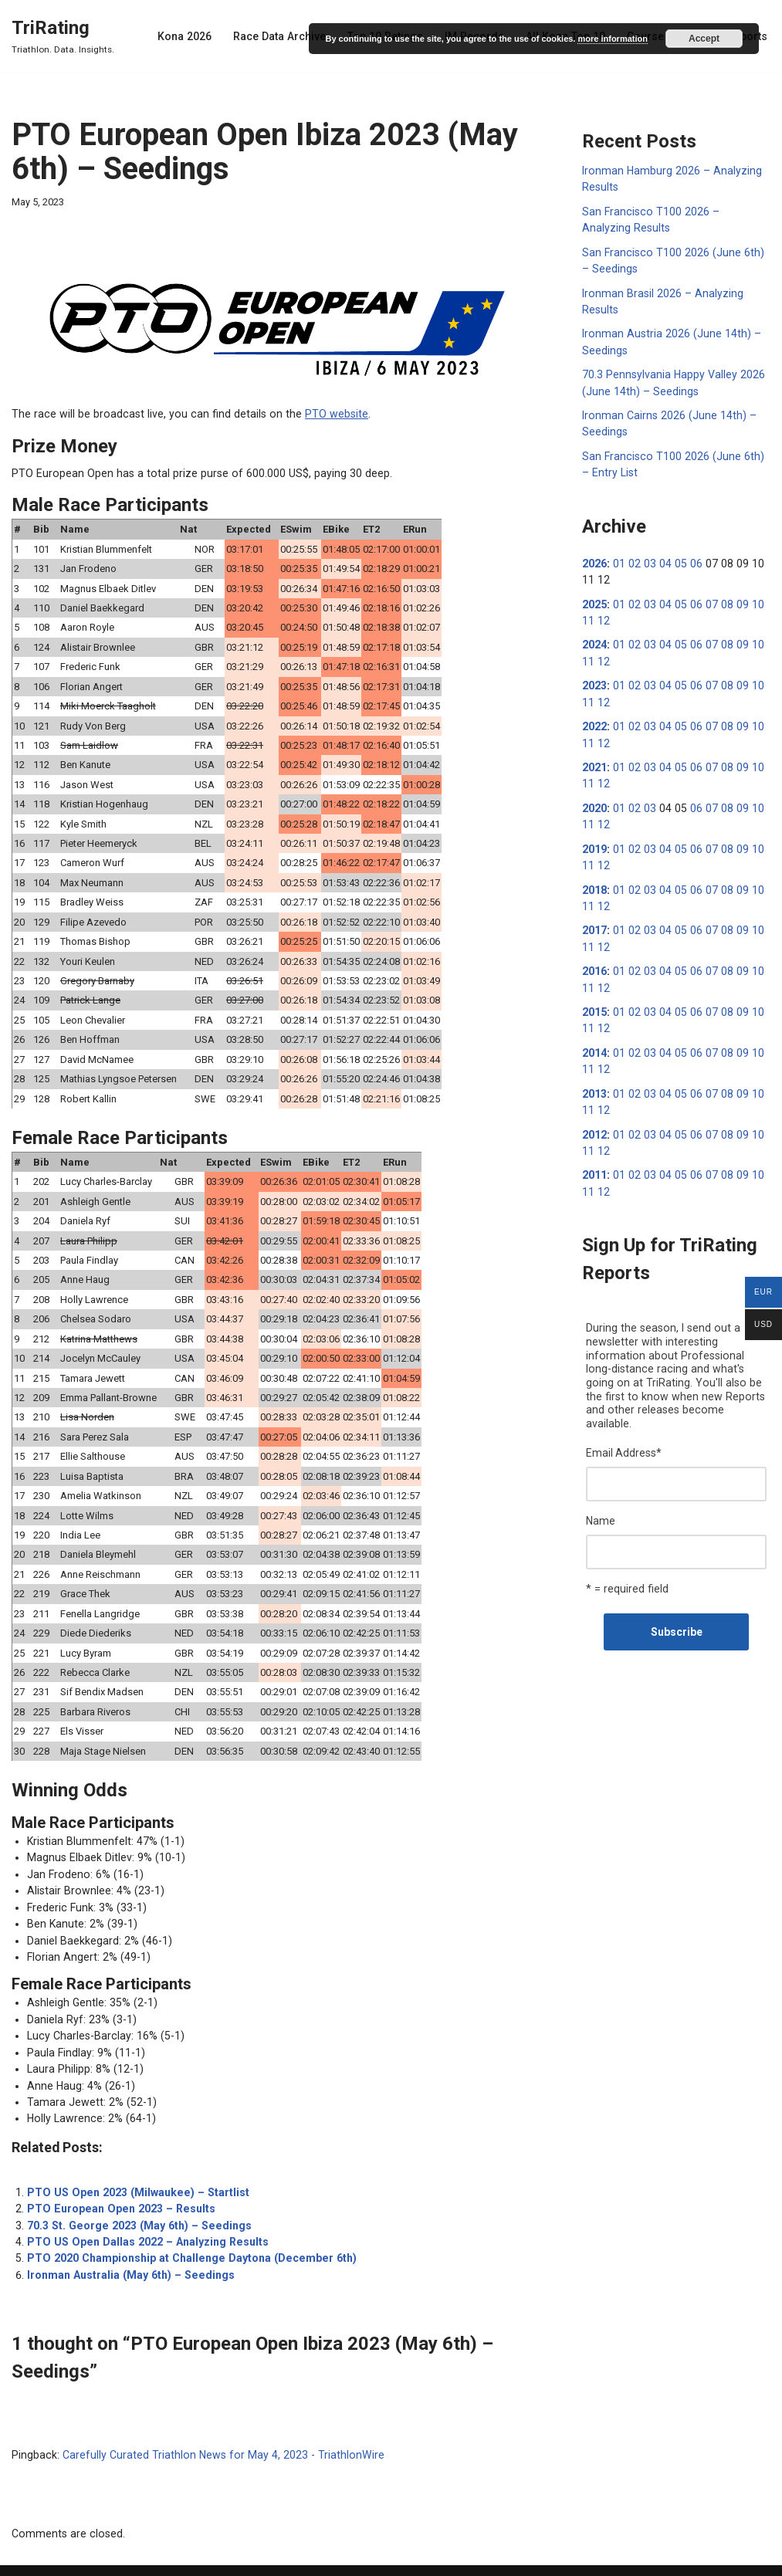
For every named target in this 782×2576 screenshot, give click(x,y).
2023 (594, 678)
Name (600, 1490)
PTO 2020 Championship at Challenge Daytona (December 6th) (187, 2230)
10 (750, 598)
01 (618, 558)
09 (736, 598)
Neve (24, 2558)
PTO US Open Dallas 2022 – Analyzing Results (143, 2214)
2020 (594, 799)
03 (648, 558)
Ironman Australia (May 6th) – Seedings (128, 2246)
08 (721, 598)
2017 (594, 919)
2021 (594, 759)
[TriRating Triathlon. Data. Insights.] (63, 36)
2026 (594, 558)
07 (706, 598)
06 (692, 558)
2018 (594, 879)
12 (603, 614)
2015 (594, 1000)
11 (588, 614)
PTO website (322, 414)
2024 (594, 638)
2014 (594, 1040)
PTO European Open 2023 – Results (117, 2181)
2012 (594, 1120)
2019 (594, 839)
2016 (594, 959)
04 (662, 558)
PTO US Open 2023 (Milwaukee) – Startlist (134, 2165)
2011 (594, 1160)
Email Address (624, 1423)
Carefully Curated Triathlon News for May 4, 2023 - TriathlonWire (217, 2426)
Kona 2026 (191, 36)
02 (633, 558)
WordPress (130, 2558)
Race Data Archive (285, 36)
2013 (594, 1080)
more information (612, 38)
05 (677, 558)
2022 (594, 719)
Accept (704, 38)
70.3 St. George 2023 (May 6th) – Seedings (135, 2198)
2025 (594, 598)
